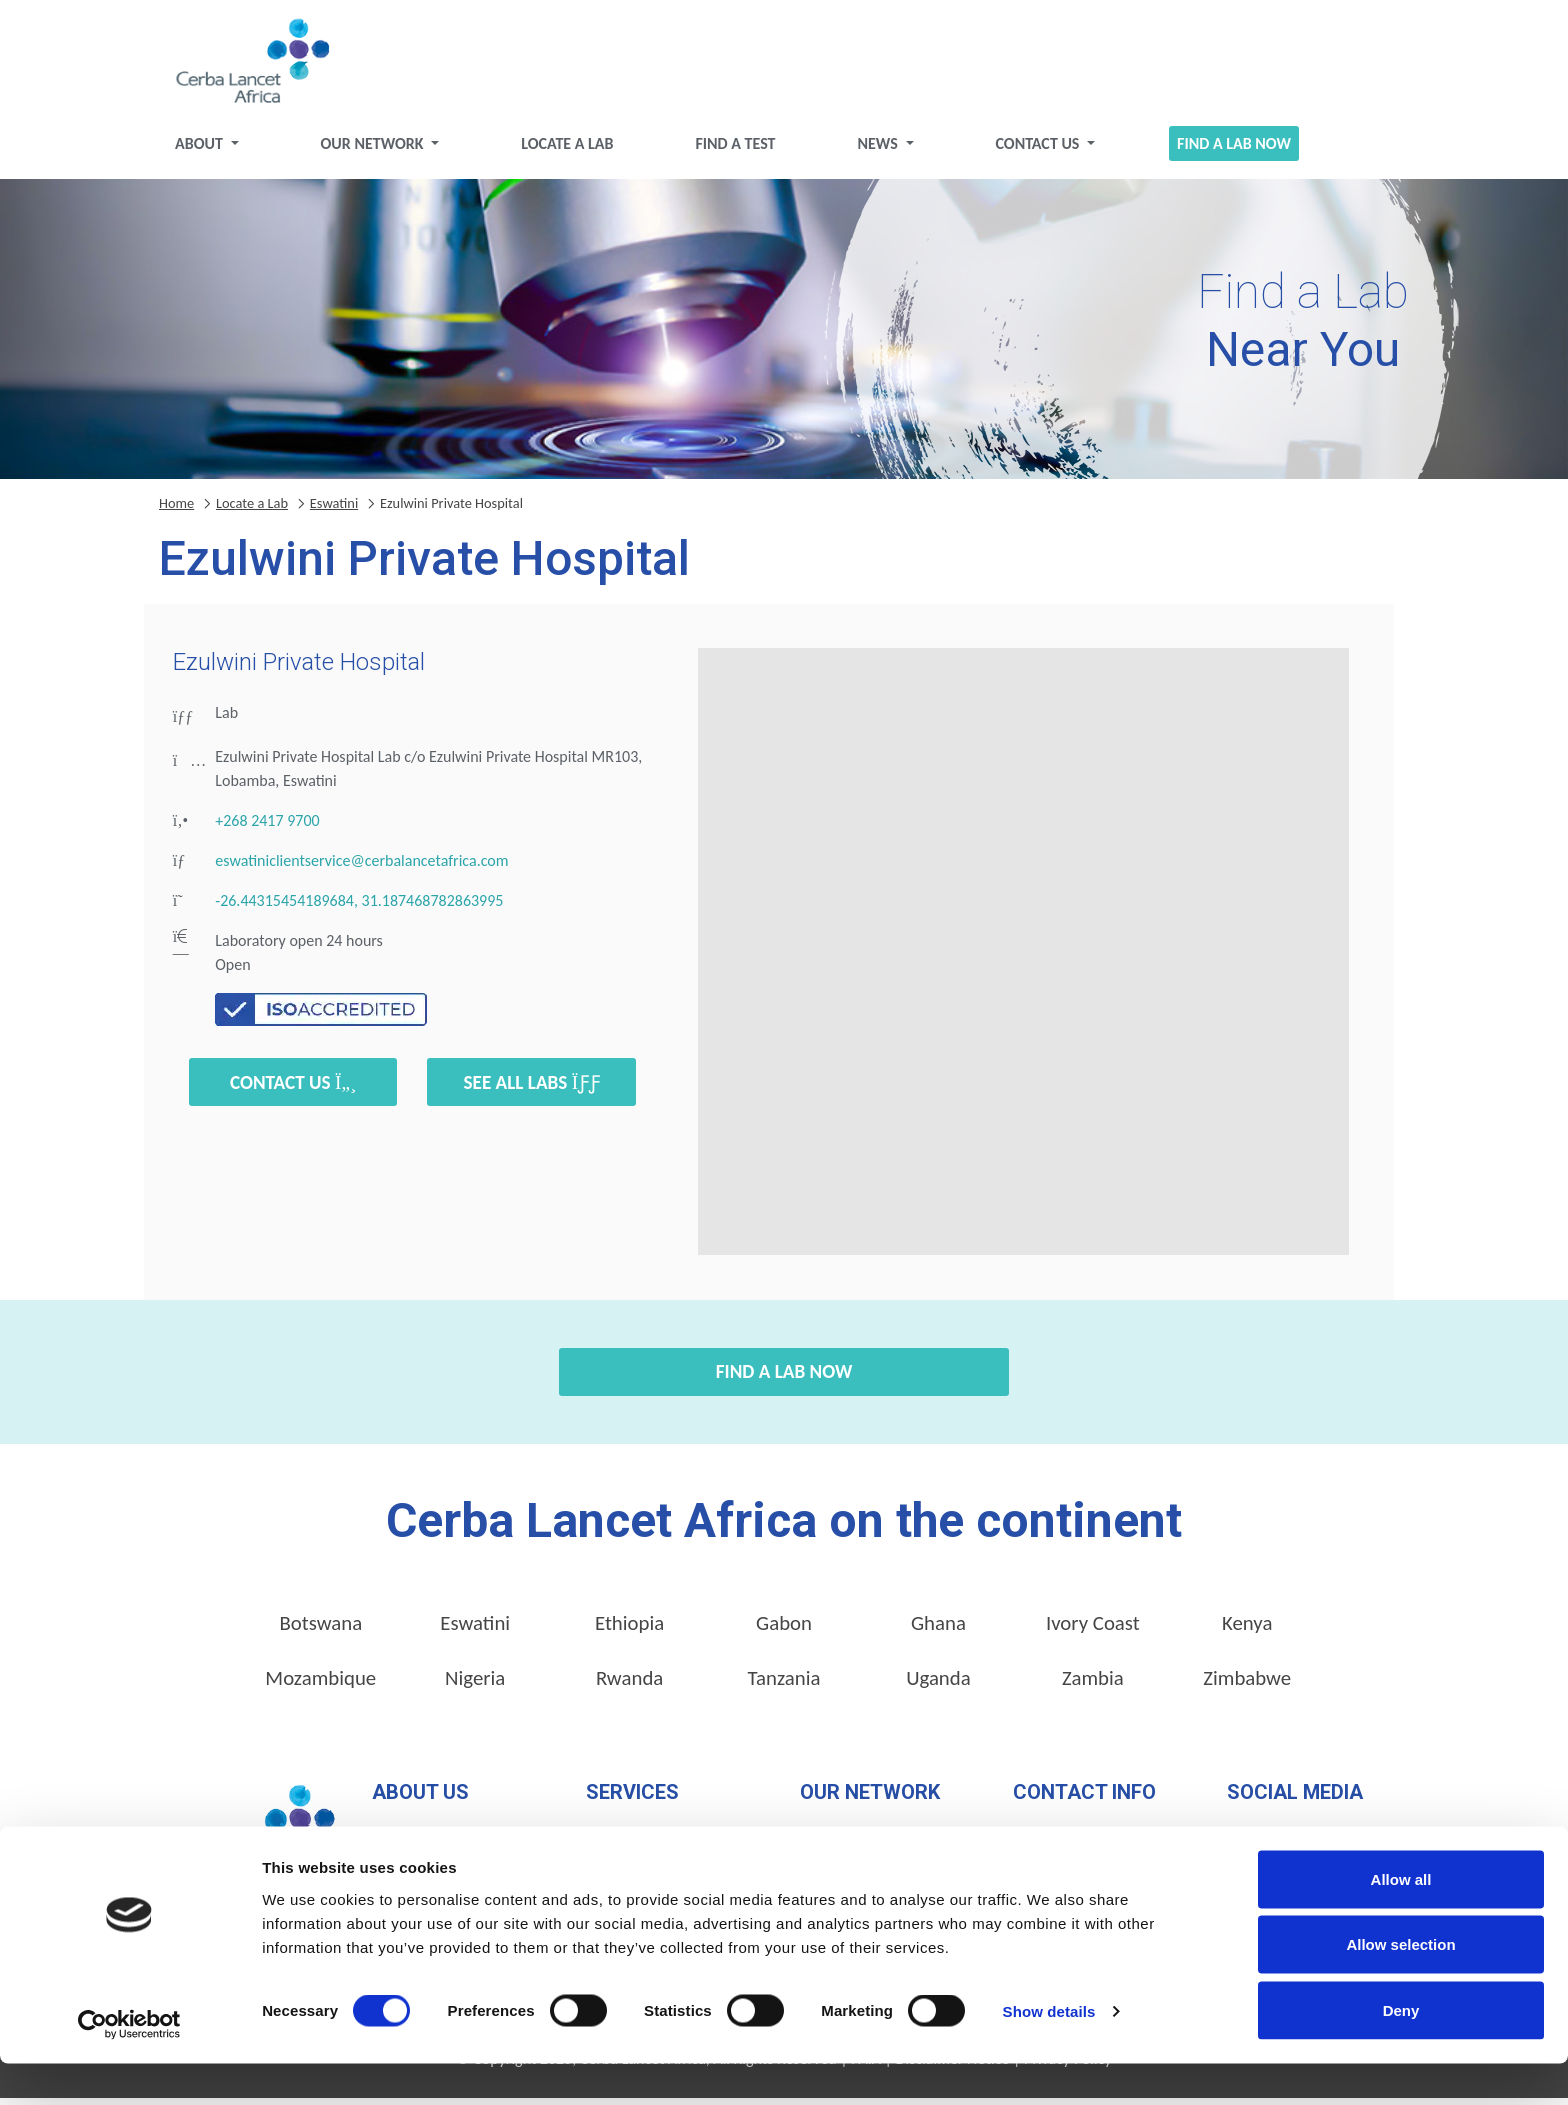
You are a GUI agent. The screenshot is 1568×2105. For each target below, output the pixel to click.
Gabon (784, 1631)
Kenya (1247, 1631)
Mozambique (320, 1686)
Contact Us (1039, 150)
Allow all (1401, 1920)
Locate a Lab (567, 150)
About (200, 150)
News (879, 150)
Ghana (938, 1631)
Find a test (735, 150)
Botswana (320, 1631)
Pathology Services (646, 1839)
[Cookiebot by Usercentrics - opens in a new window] (129, 2066)
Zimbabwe (1247, 1686)
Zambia (1093, 1686)
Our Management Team (449, 1839)
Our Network (374, 150)
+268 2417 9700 (267, 828)
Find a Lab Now (1234, 150)
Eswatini (334, 510)
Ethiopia (629, 1631)
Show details (1049, 2053)
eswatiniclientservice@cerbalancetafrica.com (361, 868)
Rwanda (629, 1686)
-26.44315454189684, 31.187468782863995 (359, 908)
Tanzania (784, 1686)
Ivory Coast (1093, 1631)
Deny (1401, 2051)
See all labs (531, 1089)
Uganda (938, 1686)
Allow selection (1400, 1986)
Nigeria (475, 1686)
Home (176, 510)
